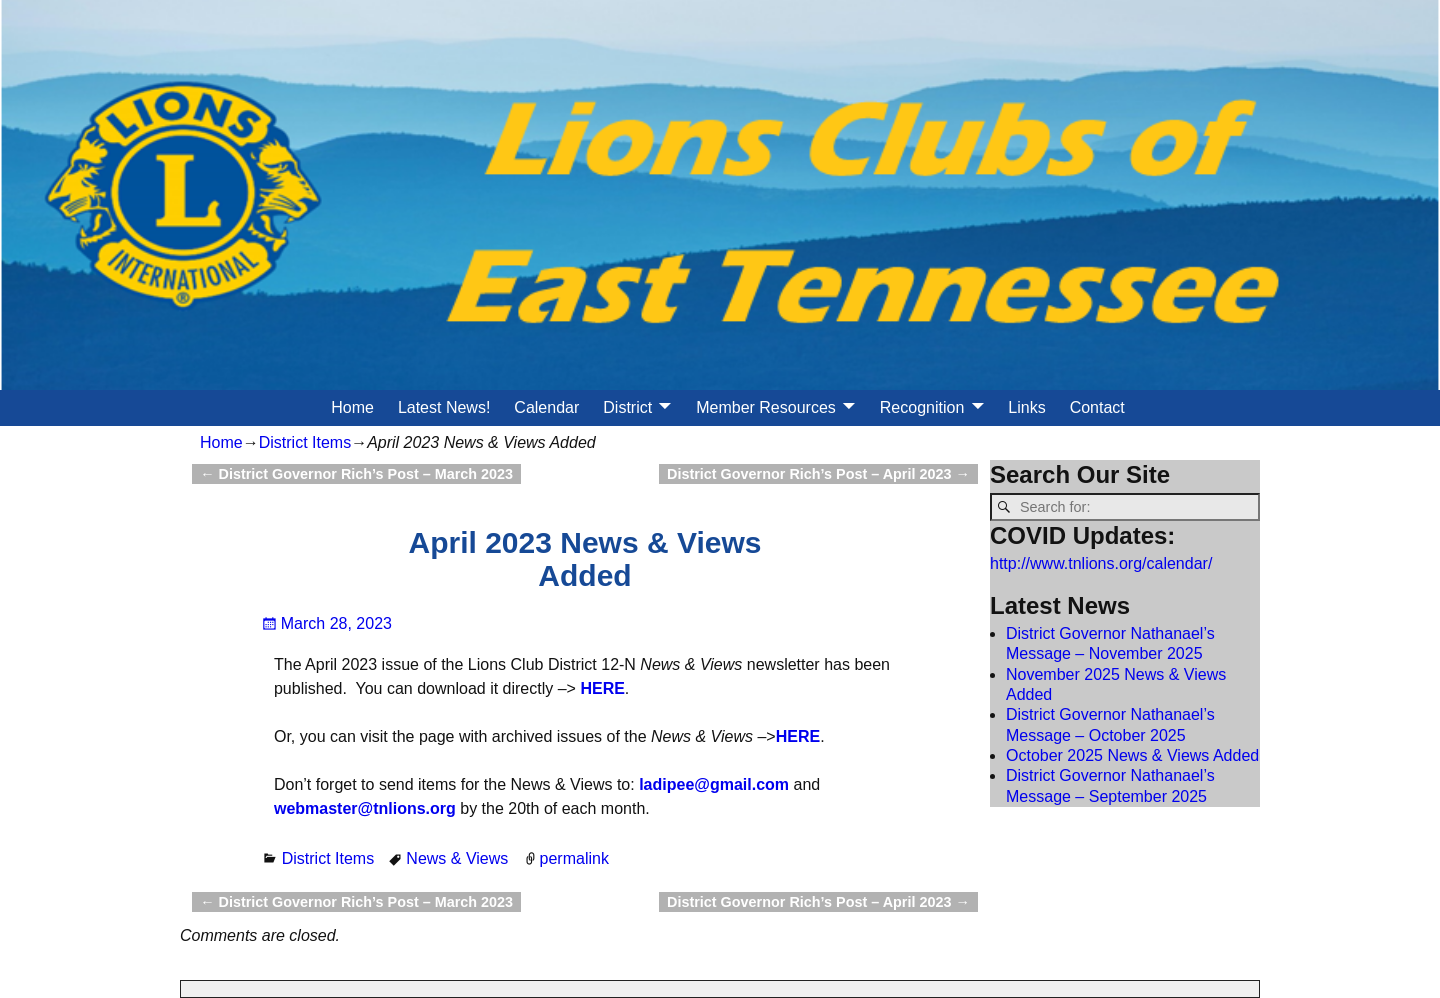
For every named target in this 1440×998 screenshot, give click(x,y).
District (627, 407)
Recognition (922, 407)
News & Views (457, 858)
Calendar (546, 407)
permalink (574, 858)
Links (1026, 407)
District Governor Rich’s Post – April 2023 (818, 474)
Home (352, 407)
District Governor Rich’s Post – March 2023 (356, 474)
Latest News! (444, 407)
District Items (305, 442)
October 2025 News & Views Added (1132, 755)
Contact (1097, 407)
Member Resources (766, 407)
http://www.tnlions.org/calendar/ (1101, 563)
